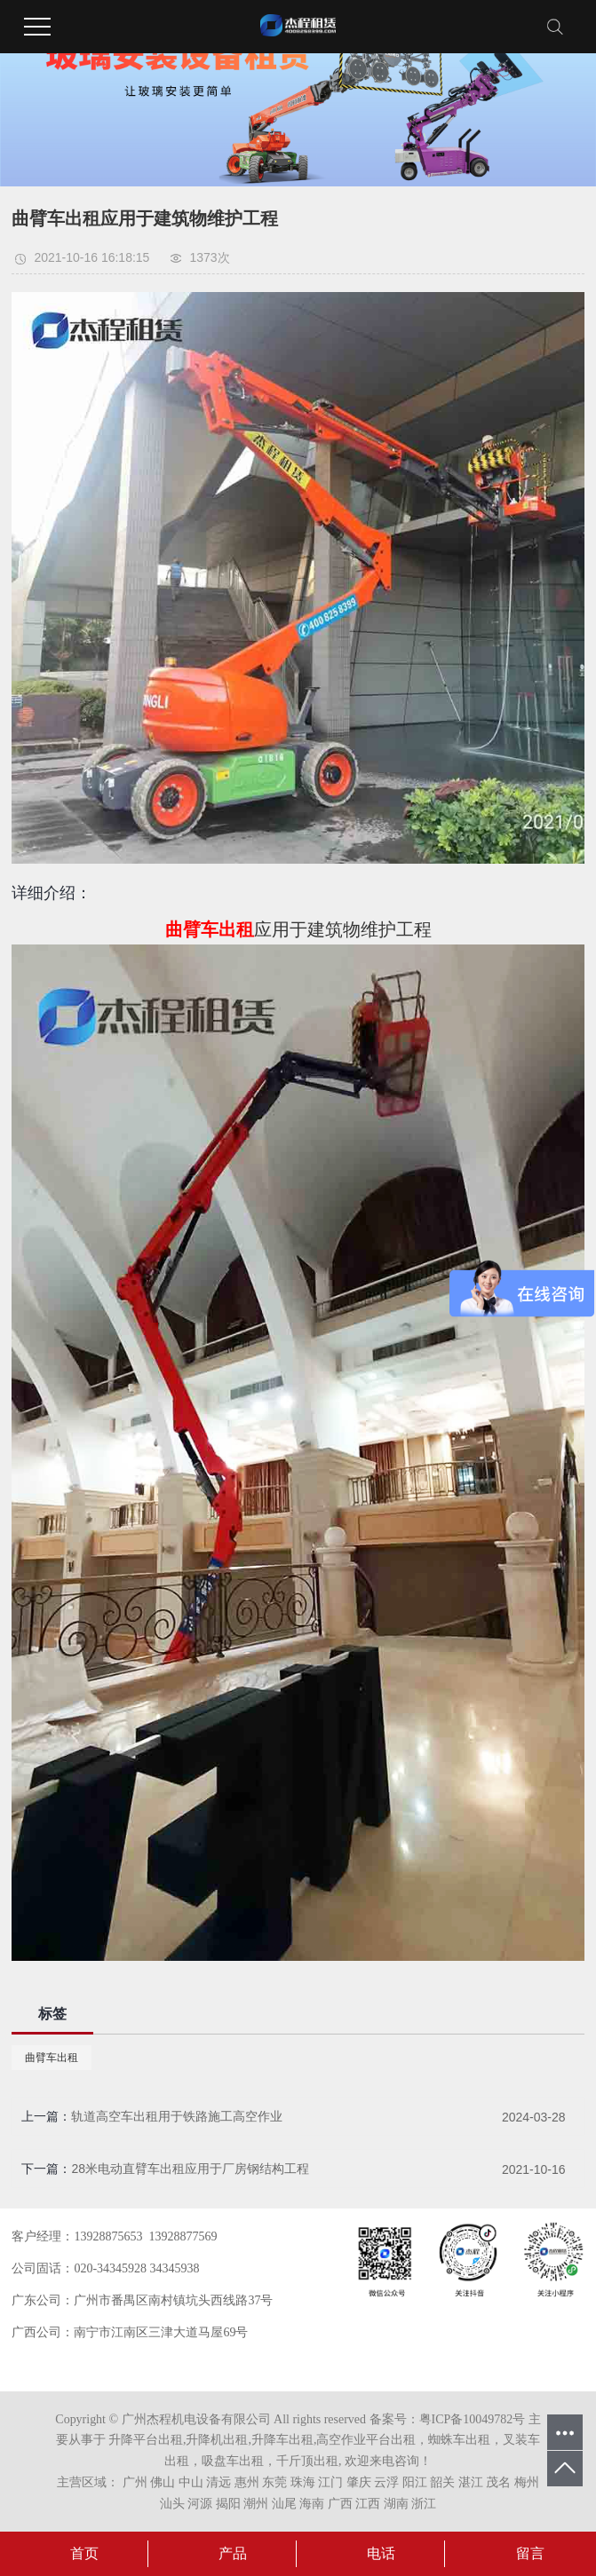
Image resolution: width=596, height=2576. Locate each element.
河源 (199, 2503)
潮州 (255, 2503)
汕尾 (284, 2503)
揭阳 (228, 2503)
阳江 (414, 2482)
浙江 (423, 2503)
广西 (340, 2503)
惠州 (246, 2482)
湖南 (396, 2503)
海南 (311, 2503)
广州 (135, 2482)
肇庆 (358, 2482)
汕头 (172, 2503)
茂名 (498, 2482)
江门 (330, 2482)
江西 (367, 2503)
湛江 (470, 2482)
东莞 (274, 2482)
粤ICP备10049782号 (472, 2419)
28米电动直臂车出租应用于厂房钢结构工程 (190, 2168)
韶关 (442, 2482)
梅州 (526, 2482)
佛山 (162, 2482)
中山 (191, 2482)
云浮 (386, 2482)
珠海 (302, 2482)
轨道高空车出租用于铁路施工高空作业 (176, 2116)
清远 (218, 2482)
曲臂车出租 (51, 2057)
